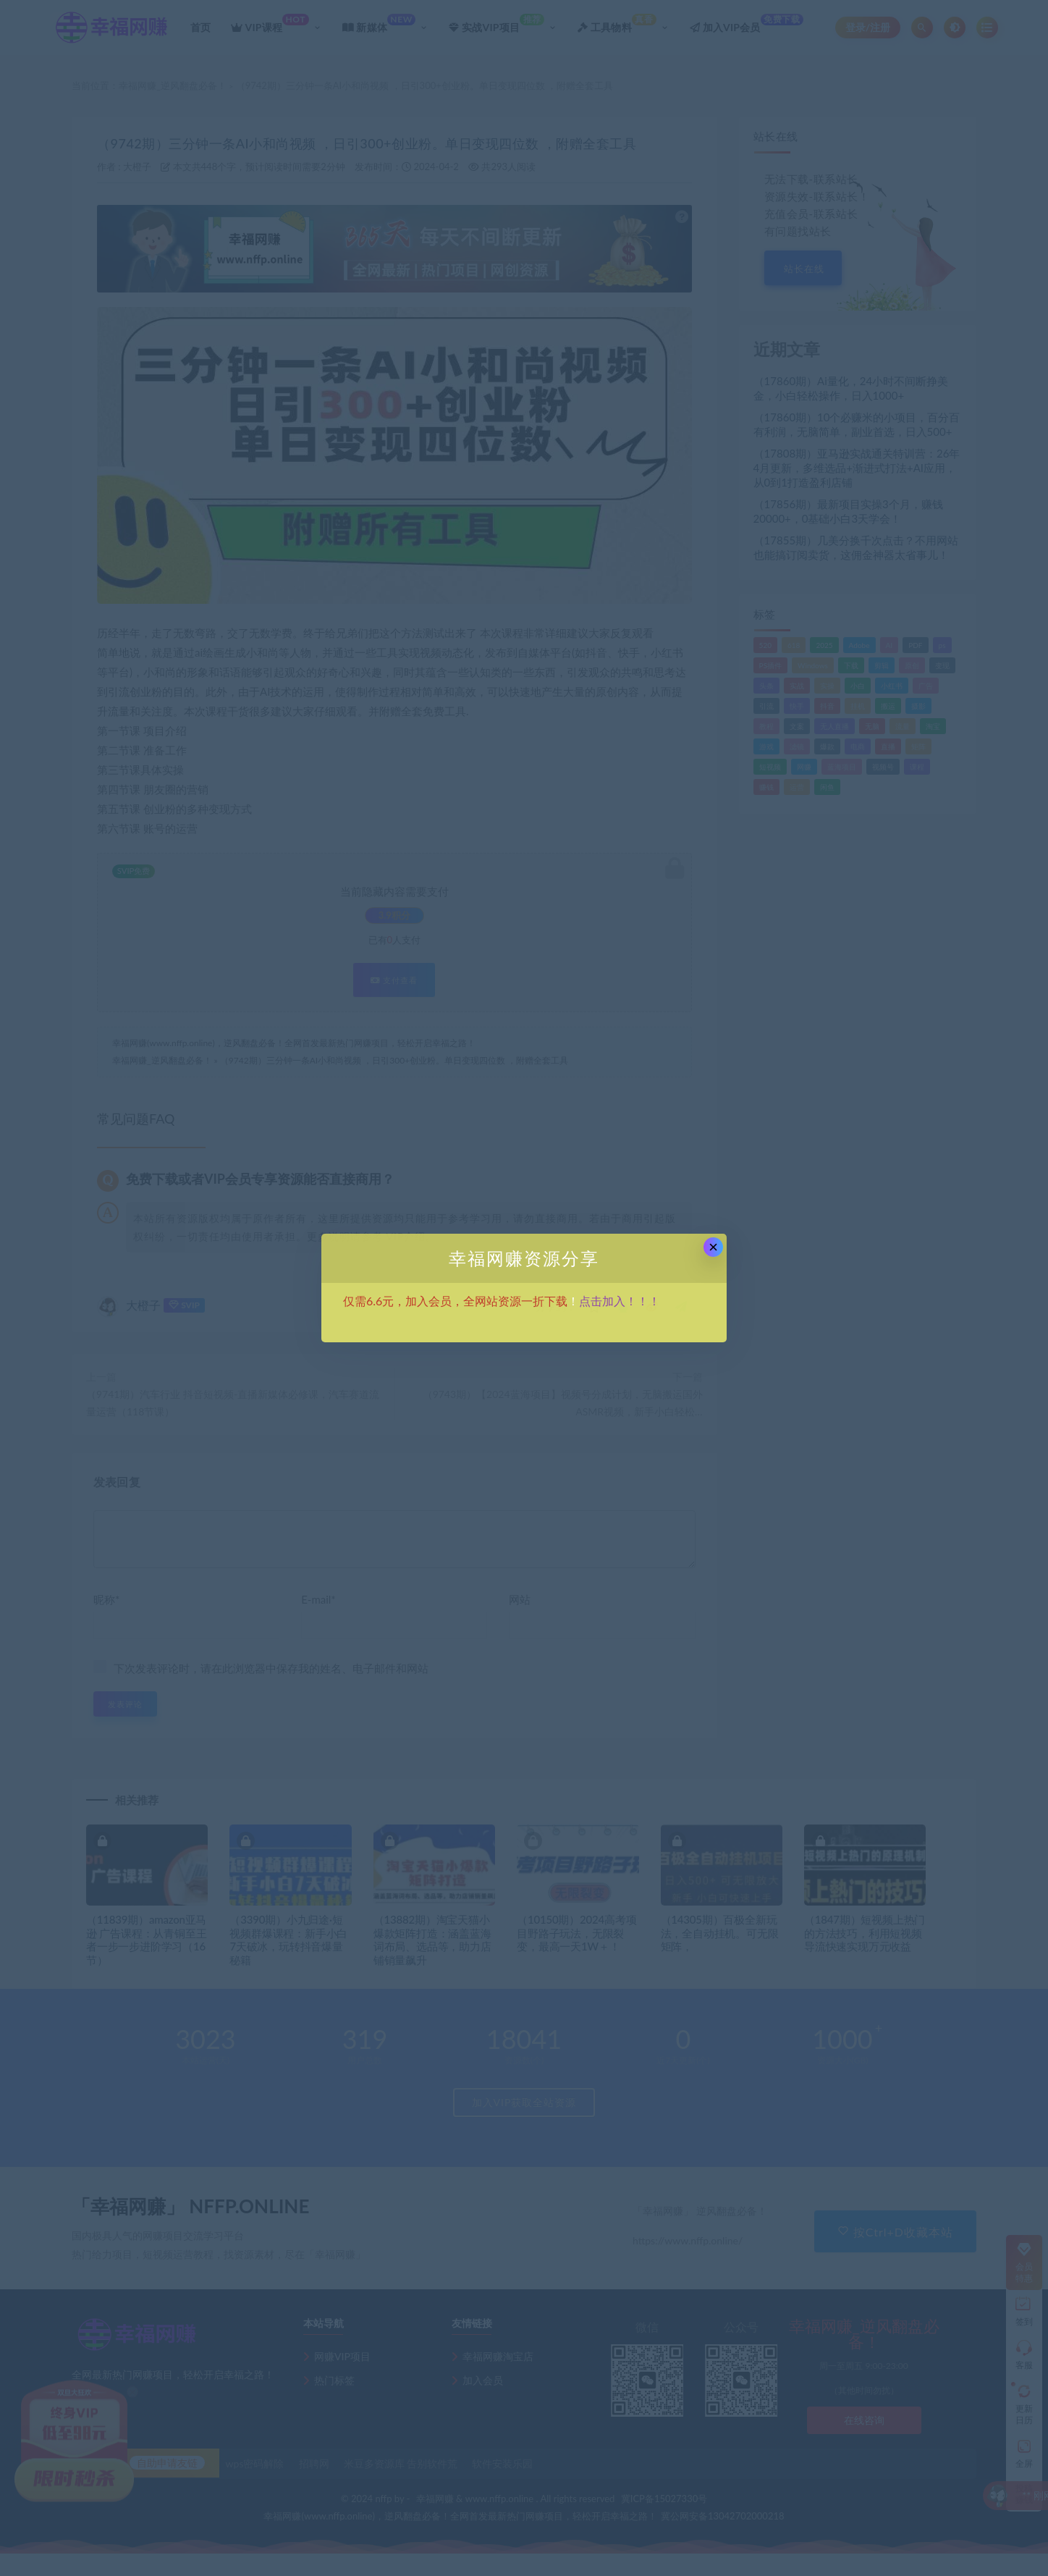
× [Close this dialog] (713, 1247)
